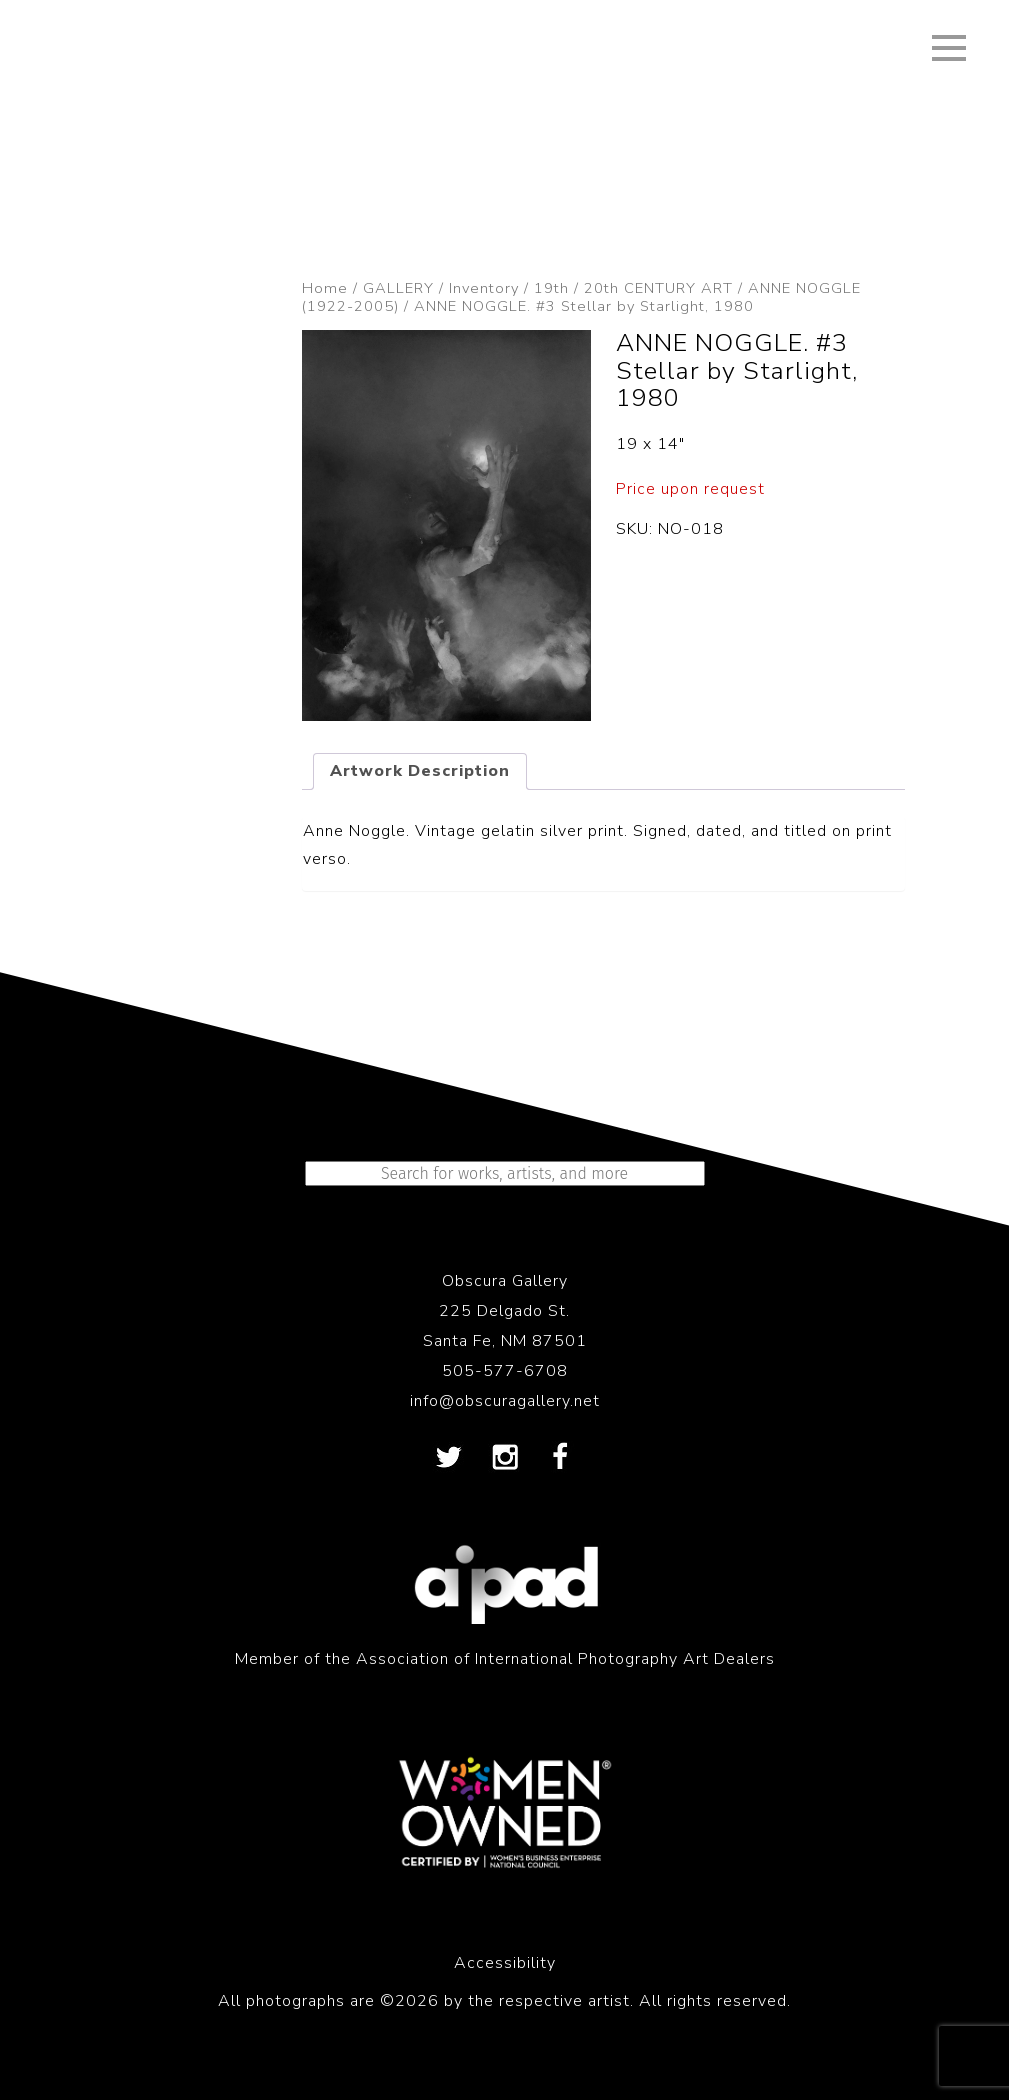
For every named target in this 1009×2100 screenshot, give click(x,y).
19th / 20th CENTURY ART (633, 288)
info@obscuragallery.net (505, 1401)
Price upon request (690, 489)
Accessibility (505, 1963)
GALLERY (398, 288)
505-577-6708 (505, 1371)
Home (325, 288)
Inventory (484, 288)
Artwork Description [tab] (420, 771)
